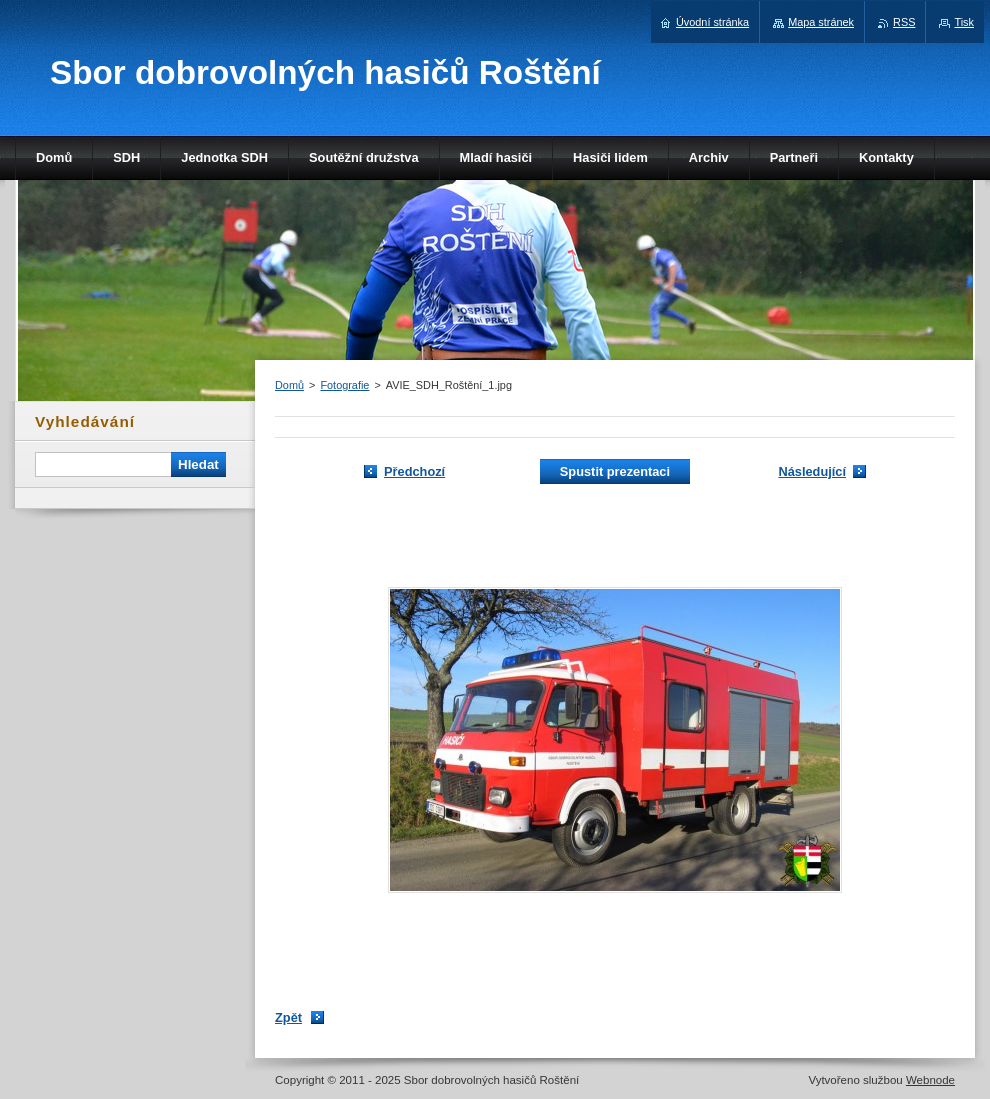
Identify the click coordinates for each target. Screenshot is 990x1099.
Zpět (288, 1017)
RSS (904, 22)
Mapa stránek (821, 22)
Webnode (930, 1080)
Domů (289, 385)
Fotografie (344, 385)
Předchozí (414, 471)
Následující (812, 471)
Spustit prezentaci (615, 471)
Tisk (964, 22)
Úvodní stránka (712, 22)
